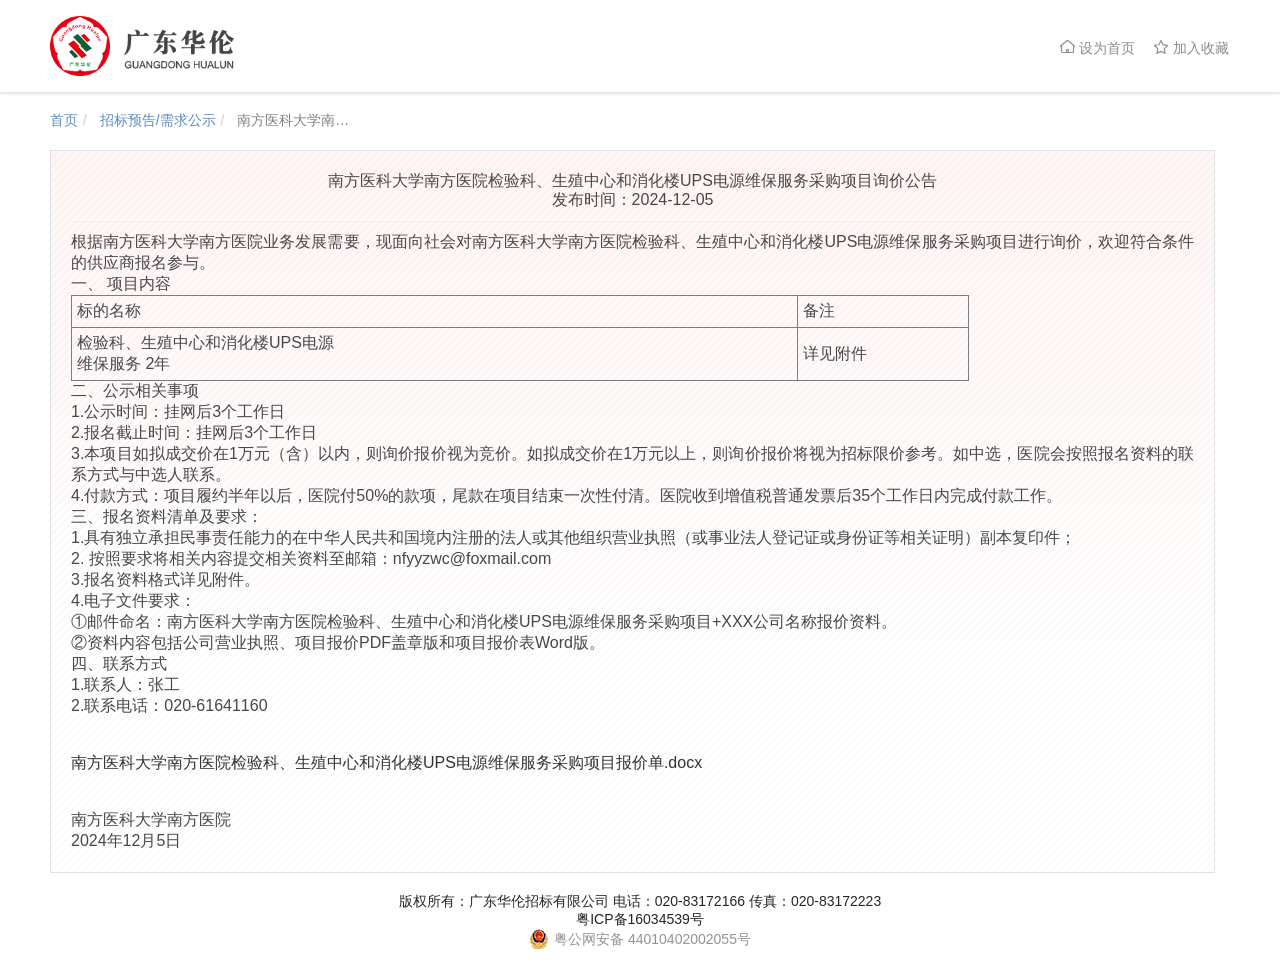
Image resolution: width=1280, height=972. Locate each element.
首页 (64, 120)
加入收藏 (1191, 47)
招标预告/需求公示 (158, 120)
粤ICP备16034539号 (640, 919)
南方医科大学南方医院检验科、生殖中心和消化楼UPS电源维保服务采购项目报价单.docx (386, 762)
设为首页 (1097, 47)
